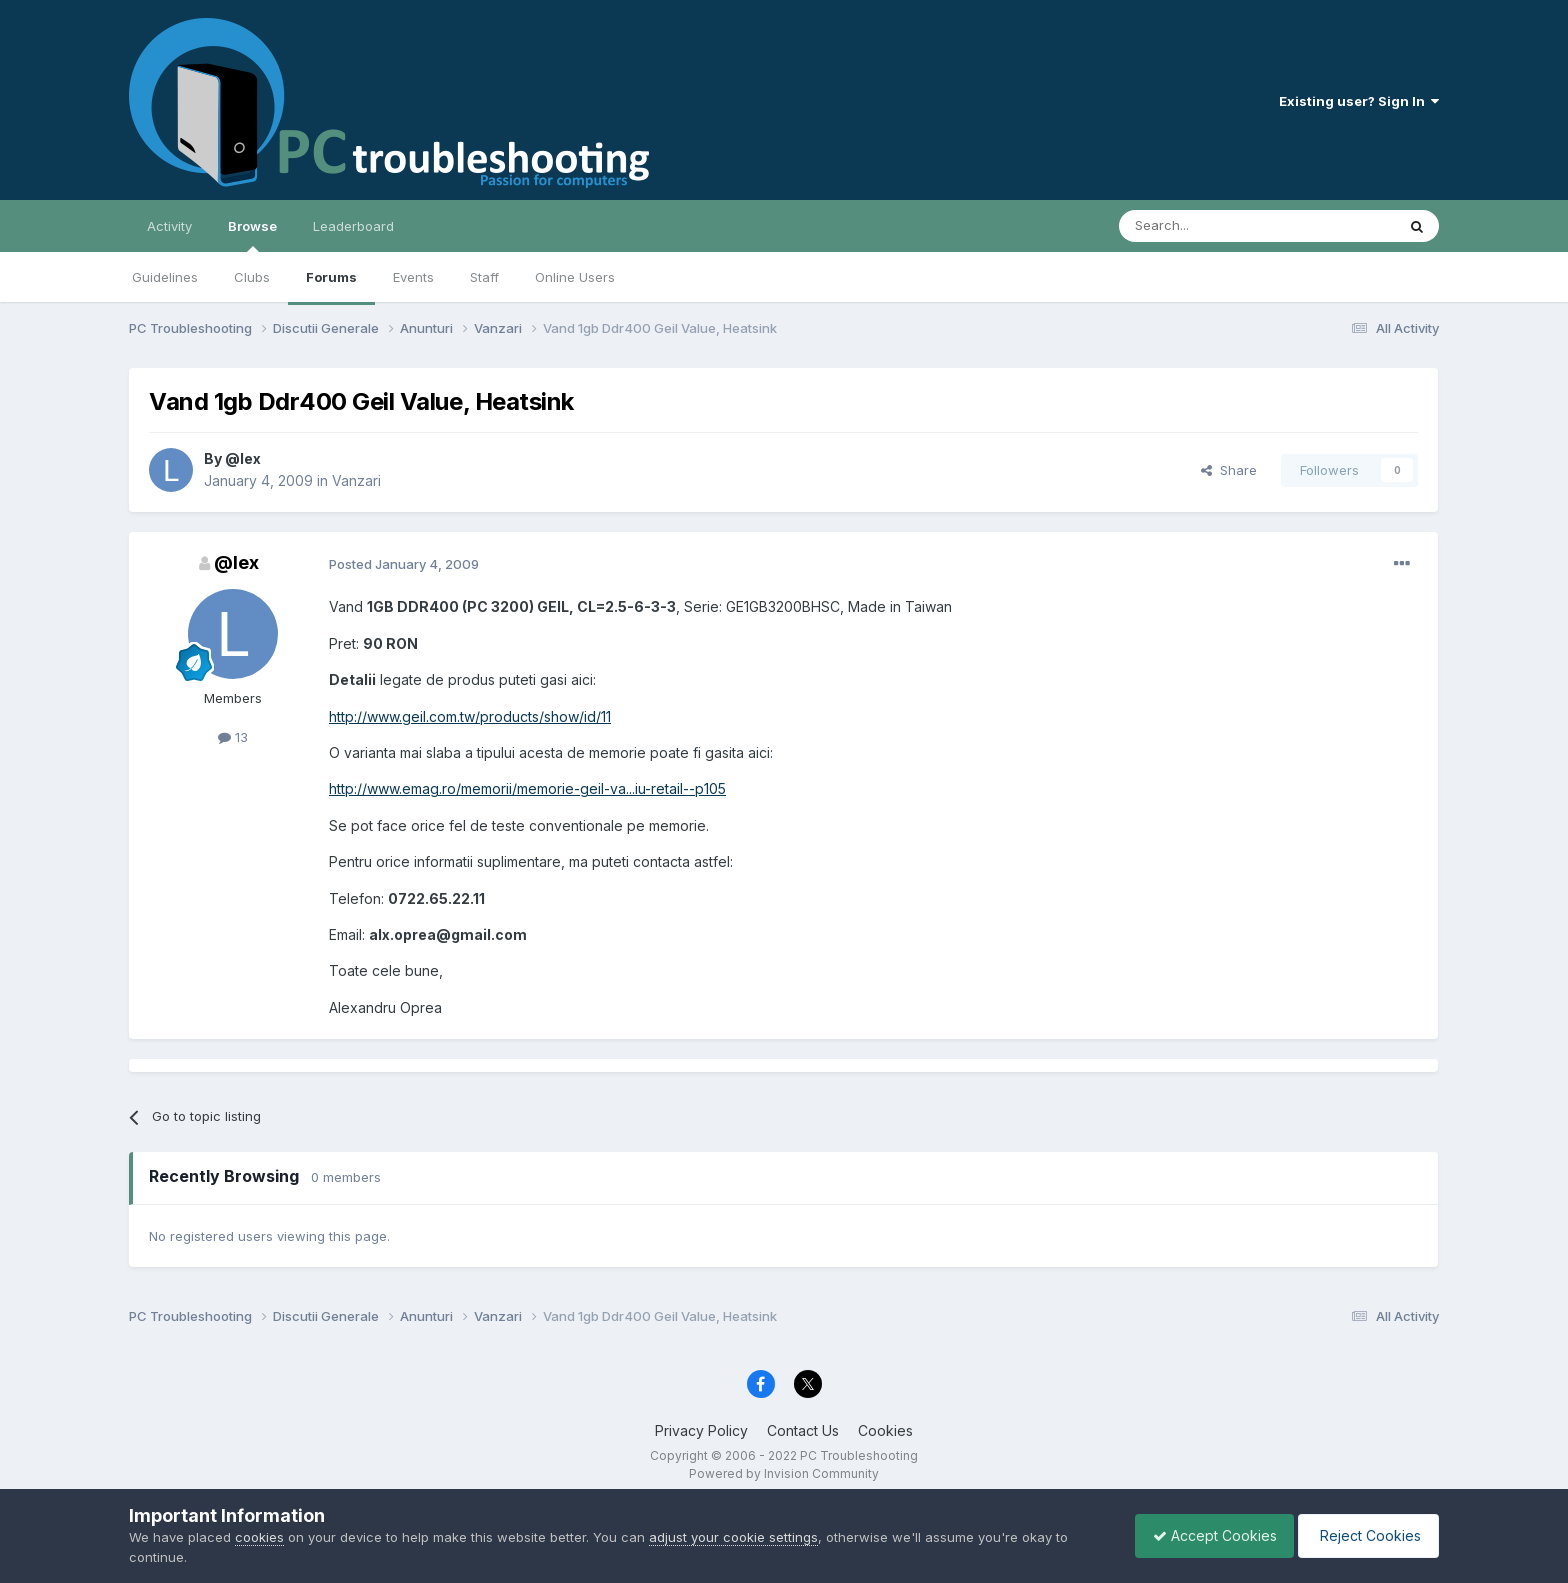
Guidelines (165, 277)
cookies (259, 1537)
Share (1229, 470)
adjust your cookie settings (733, 1537)
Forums (331, 277)
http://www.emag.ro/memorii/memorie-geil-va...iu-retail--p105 (527, 788)
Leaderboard (353, 226)
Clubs (252, 277)
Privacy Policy (701, 1430)
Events (413, 277)
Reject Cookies (1365, 1535)
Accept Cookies (1205, 1535)
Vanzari (356, 480)
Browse (252, 235)
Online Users (575, 277)
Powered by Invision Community (784, 1473)
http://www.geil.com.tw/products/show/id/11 (470, 716)
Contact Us (803, 1430)
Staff (484, 277)
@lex (243, 458)
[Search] (1206, 226)
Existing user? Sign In (1359, 101)
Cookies (885, 1430)
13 (233, 737)
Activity (169, 226)
